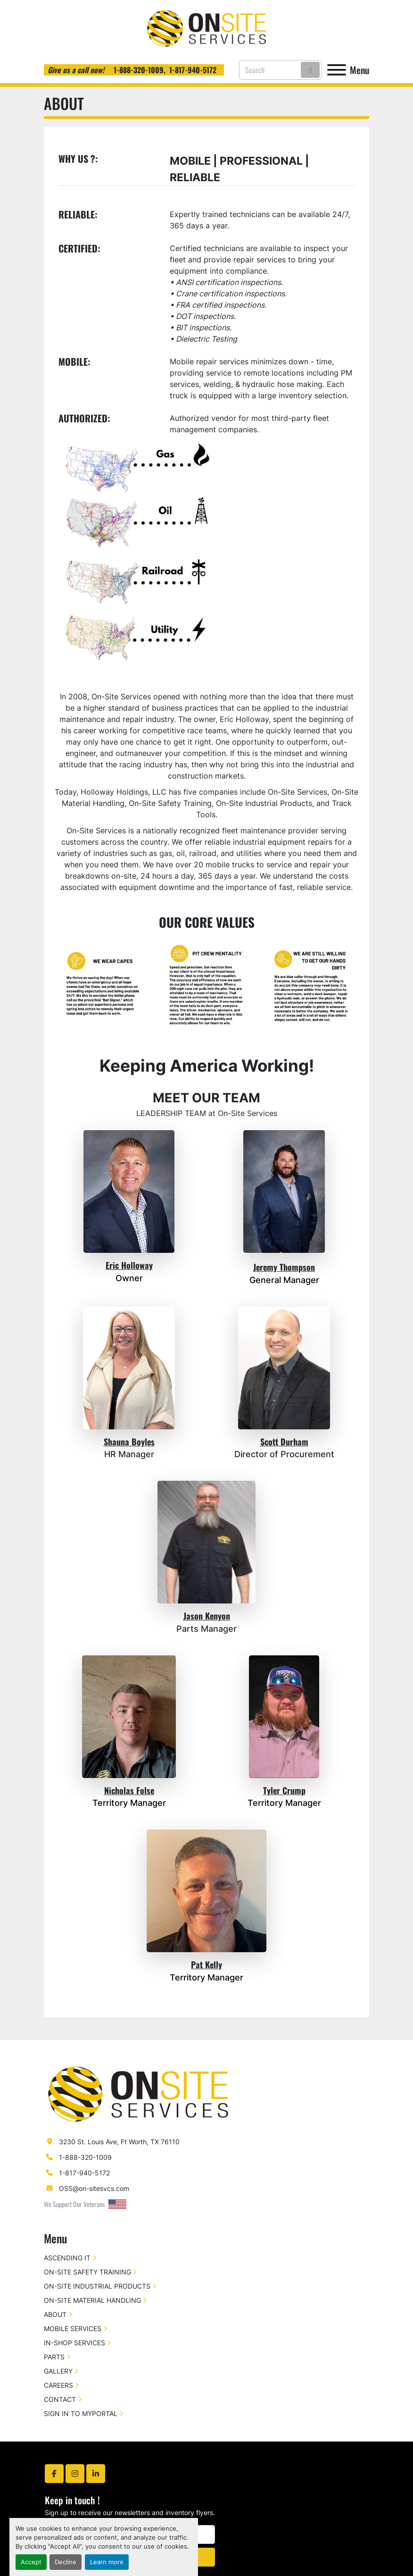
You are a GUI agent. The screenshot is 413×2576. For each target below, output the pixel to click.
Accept (31, 2562)
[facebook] (54, 2473)
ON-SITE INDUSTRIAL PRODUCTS (97, 2286)
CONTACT (60, 2399)
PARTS (54, 2357)
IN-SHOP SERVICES (74, 2343)
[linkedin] (95, 2473)
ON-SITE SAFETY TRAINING (87, 2272)
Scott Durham (284, 1441)
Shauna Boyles (129, 1441)
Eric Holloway (129, 1265)
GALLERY (58, 2371)
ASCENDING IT (67, 2258)
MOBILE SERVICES (72, 2328)
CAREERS (58, 2385)
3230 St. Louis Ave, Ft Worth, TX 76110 (119, 2142)
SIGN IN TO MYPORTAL (80, 2413)
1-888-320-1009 (138, 70)
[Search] (280, 70)
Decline (65, 2562)
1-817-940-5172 (192, 70)
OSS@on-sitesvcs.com (94, 2188)
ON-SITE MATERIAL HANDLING (92, 2300)
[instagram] (75, 2473)
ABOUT (55, 2314)
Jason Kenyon (206, 1616)
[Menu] (336, 70)
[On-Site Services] (138, 2093)
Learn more (107, 2562)
